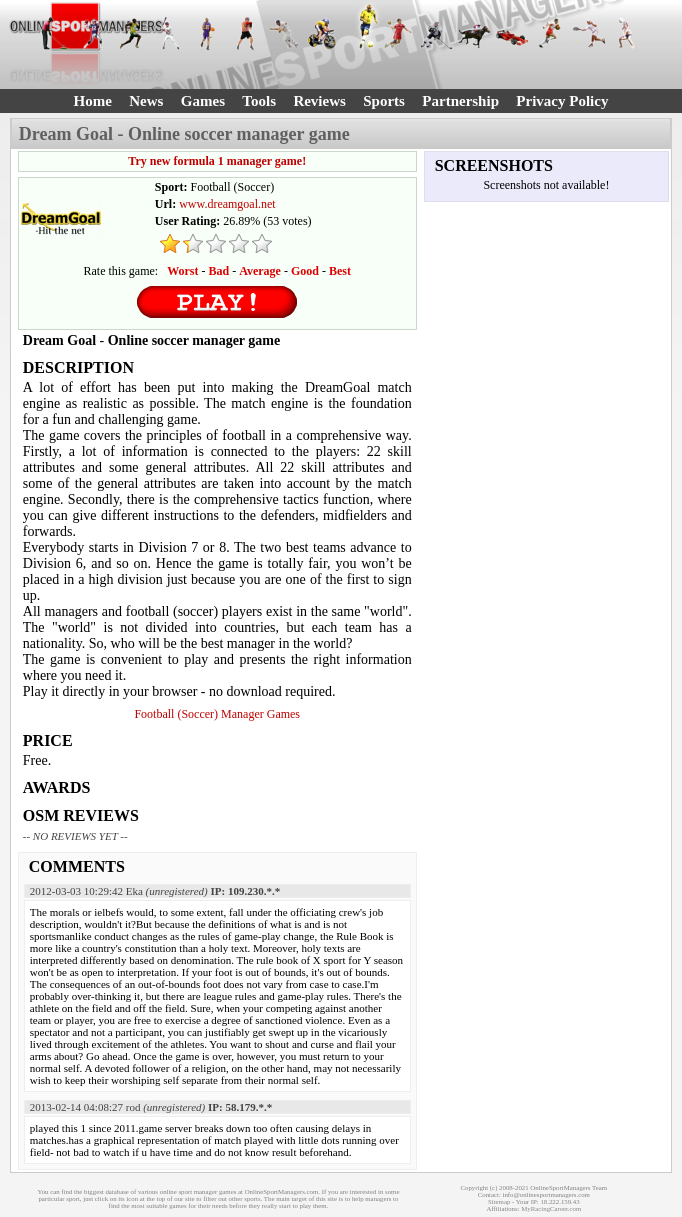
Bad (219, 271)
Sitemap (499, 1201)
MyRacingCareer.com (551, 1208)
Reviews (319, 101)
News (146, 101)
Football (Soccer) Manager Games (217, 714)
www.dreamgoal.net (227, 204)
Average (260, 271)
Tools (259, 101)
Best (340, 271)
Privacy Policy (562, 101)
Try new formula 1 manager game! (217, 161)
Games (203, 101)
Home (93, 101)
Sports (384, 101)
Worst (182, 271)
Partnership (460, 101)
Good (305, 271)
